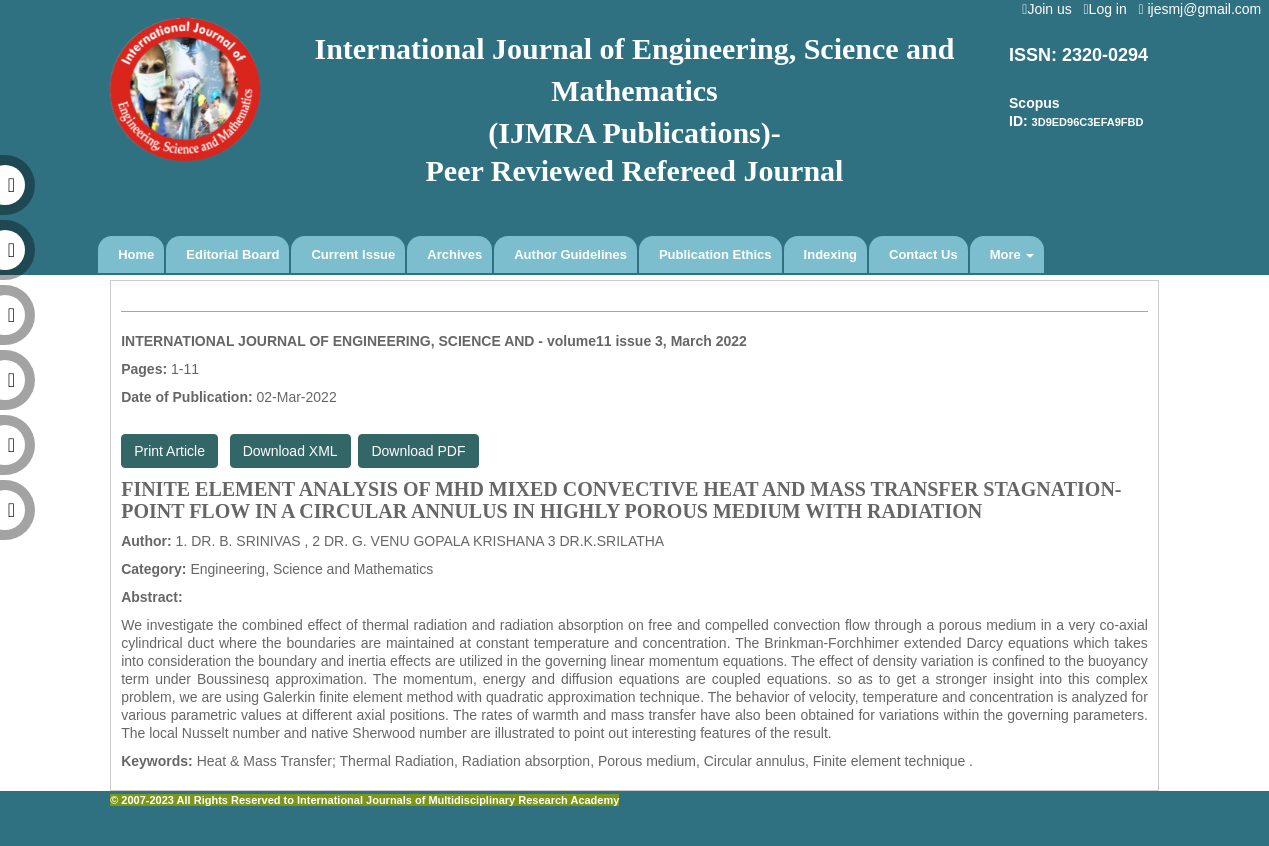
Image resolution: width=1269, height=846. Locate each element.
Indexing (830, 254)
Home (136, 254)
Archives (454, 254)
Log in (1108, 9)
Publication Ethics (715, 254)
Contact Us (923, 254)
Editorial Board (232, 254)
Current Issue (353, 254)
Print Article (169, 451)
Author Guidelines (570, 254)
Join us (1050, 9)
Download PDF (418, 451)
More (1012, 254)
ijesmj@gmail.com (1203, 9)
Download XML (290, 451)
